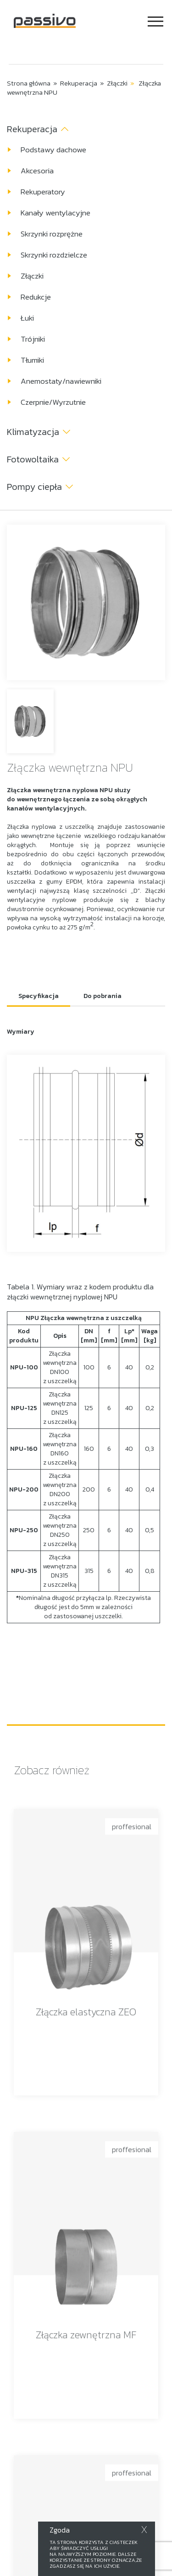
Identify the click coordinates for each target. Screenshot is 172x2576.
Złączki (117, 83)
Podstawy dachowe (53, 150)
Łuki (27, 318)
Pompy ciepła (34, 487)
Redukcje (36, 297)
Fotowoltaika (33, 459)
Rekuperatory (43, 192)
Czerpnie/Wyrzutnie (53, 402)
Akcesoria (37, 171)
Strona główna (28, 83)
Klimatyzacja (33, 432)
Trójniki (33, 339)
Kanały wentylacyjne (55, 213)
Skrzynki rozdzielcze (54, 255)
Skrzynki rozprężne (52, 234)
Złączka (19, 790)
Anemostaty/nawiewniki (61, 381)
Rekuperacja (78, 83)
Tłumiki (32, 360)
